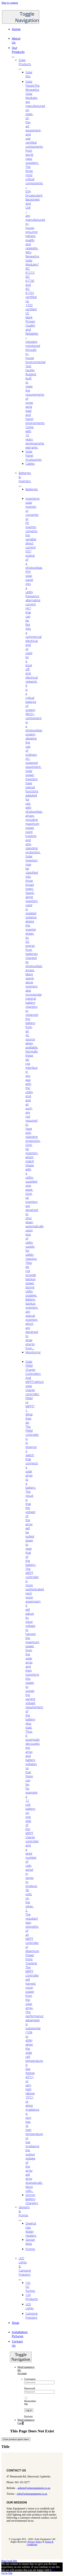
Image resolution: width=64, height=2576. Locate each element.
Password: (29, 2388)
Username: (30, 2379)
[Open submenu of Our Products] (13, 57)
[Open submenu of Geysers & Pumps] (20, 2220)
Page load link (9, 2560)
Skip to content (9, 2)
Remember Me (30, 2401)
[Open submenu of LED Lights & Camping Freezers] (20, 2279)
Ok (53, 2570)
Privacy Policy (35, 2542)
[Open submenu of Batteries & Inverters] (20, 486)
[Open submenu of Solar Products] (20, 69)
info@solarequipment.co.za (31, 2493)
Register (28, 2416)
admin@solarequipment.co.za (34, 2488)
